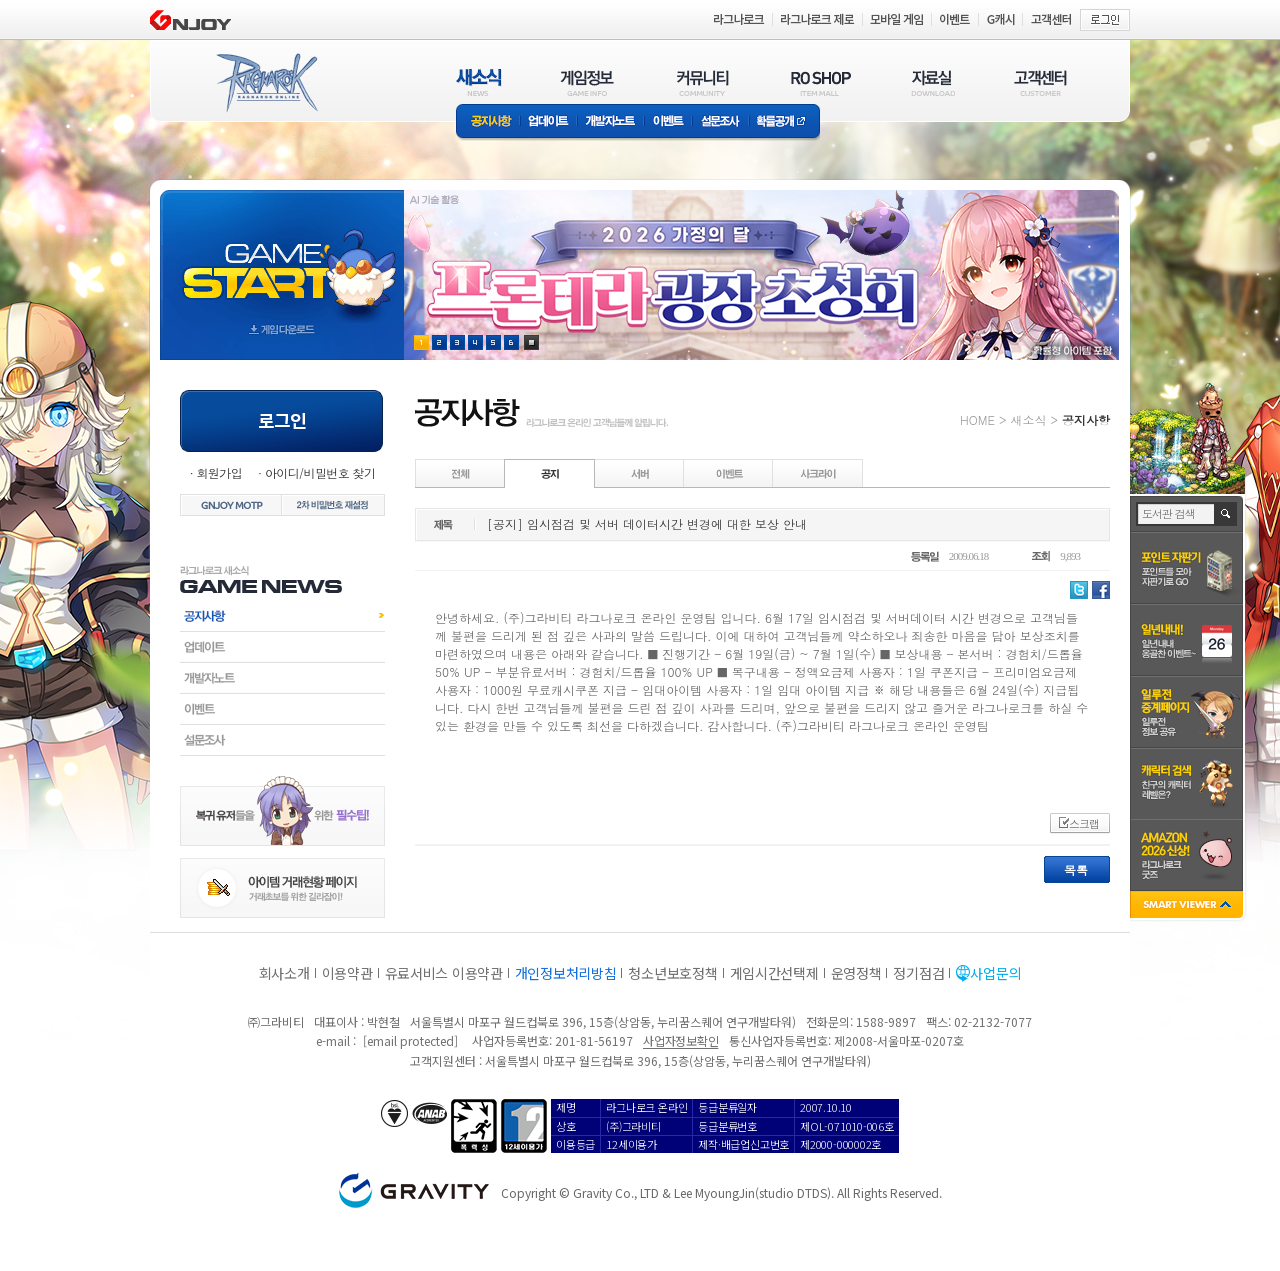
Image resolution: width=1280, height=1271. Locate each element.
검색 (1226, 514)
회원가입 (219, 472)
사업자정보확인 (680, 1040)
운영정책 (856, 973)
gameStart (282, 256)
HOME (977, 419)
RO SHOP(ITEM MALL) (821, 82)
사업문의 (995, 973)
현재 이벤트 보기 (531, 342)
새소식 (1028, 419)
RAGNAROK (266, 83)
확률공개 (784, 122)
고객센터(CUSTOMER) (1040, 82)
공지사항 (488, 122)
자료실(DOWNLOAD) (932, 82)
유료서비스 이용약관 (444, 973)
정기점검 (918, 973)
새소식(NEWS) (479, 82)
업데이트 (548, 122)
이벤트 (668, 122)
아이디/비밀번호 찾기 (320, 472)
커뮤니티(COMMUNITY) (703, 82)
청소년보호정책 (672, 973)
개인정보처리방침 (566, 973)
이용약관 (347, 973)
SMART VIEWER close (1188, 906)
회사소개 (284, 973)
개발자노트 (610, 122)
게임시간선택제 (774, 973)
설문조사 (720, 122)
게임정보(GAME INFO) (587, 82)
